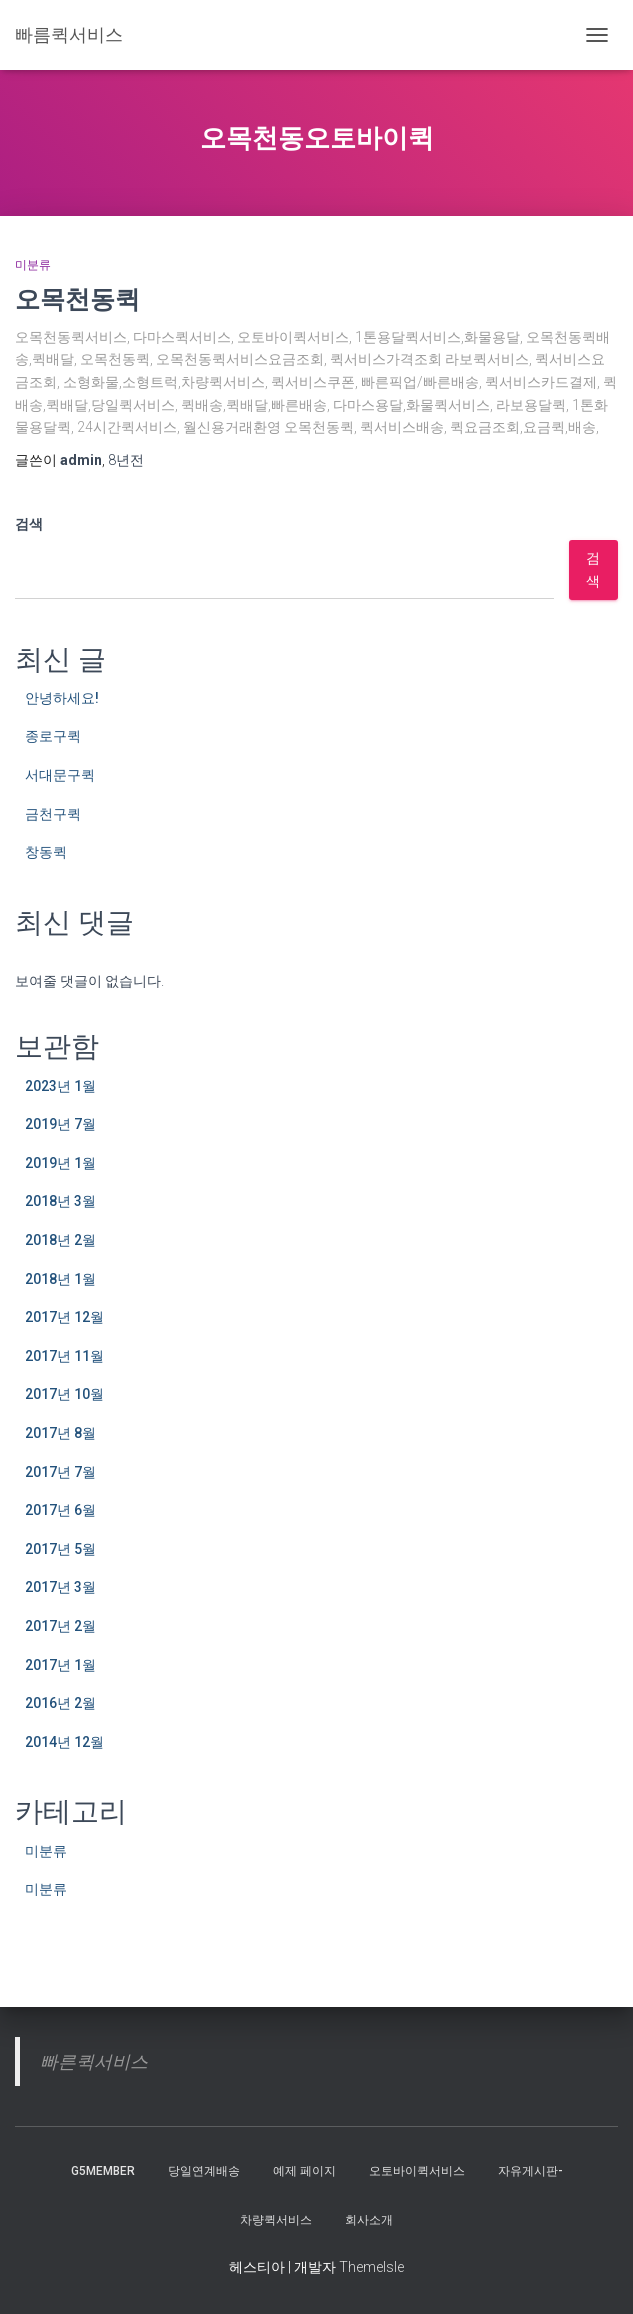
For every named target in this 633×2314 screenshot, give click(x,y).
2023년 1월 (60, 1086)
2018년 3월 (60, 1201)
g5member (103, 2171)
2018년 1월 (60, 1279)
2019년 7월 (60, 1124)
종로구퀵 (53, 736)
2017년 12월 (64, 1317)
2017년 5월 (60, 1549)
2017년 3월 (60, 1587)
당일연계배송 (204, 2171)
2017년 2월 (60, 1626)
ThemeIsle (371, 2267)
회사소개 (369, 2220)
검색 (29, 524)
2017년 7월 (60, 1472)
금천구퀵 (53, 814)
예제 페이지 (304, 2171)
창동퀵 (46, 852)
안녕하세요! (62, 698)
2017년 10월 (64, 1394)
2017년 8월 (60, 1433)
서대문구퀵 (60, 775)
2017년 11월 (64, 1356)
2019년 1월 (60, 1163)
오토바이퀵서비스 (417, 2171)
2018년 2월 (60, 1240)
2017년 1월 (60, 1665)
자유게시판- (530, 2171)
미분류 (33, 265)
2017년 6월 (60, 1510)
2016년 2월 (60, 1703)
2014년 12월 (64, 1742)
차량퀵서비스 (276, 2220)
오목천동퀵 (77, 298)
